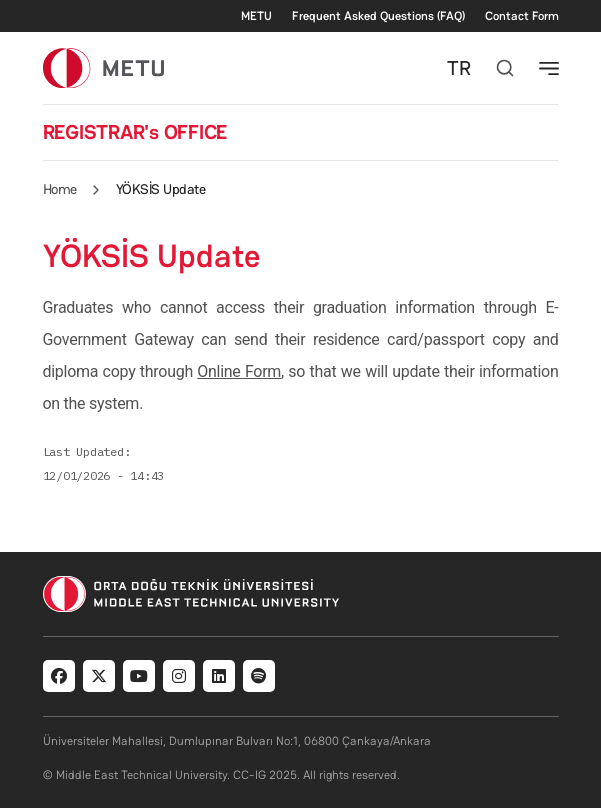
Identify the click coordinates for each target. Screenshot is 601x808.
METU (256, 16)
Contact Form (522, 16)
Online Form (239, 371)
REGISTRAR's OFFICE (135, 132)
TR (459, 68)
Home (60, 189)
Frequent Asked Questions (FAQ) (378, 16)
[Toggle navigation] (549, 68)
